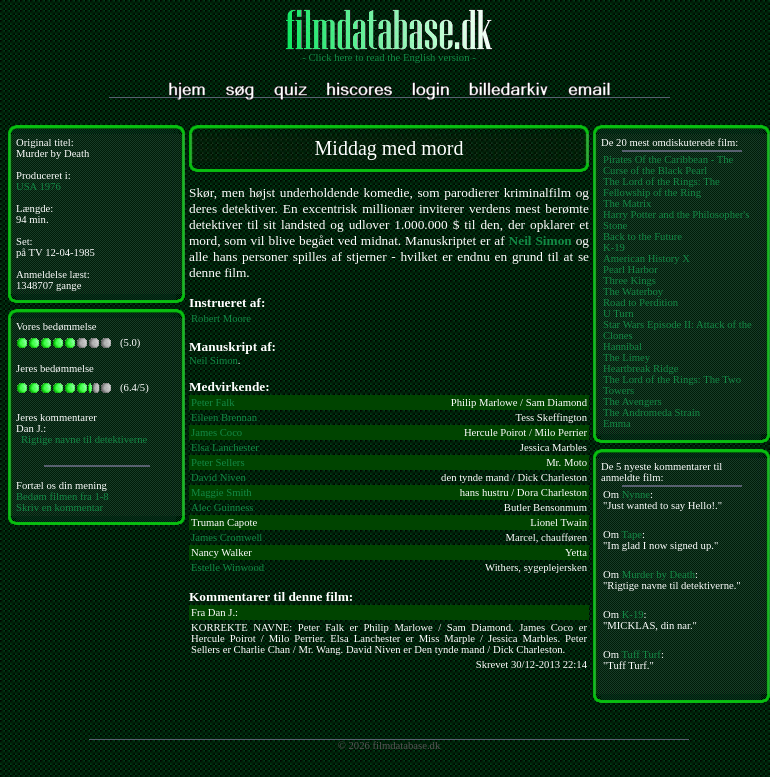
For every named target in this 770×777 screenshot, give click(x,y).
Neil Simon (540, 240)
